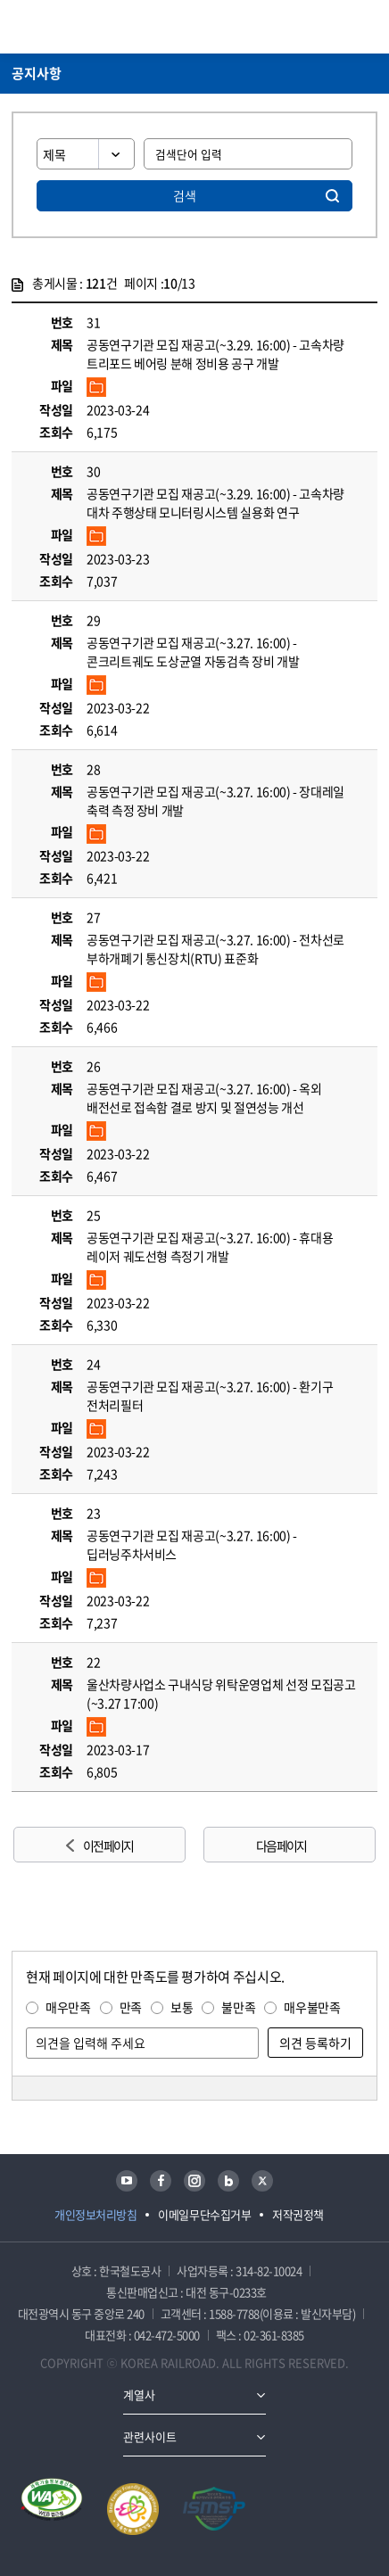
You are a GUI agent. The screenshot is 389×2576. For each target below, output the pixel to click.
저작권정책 (298, 2214)
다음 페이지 (281, 1845)
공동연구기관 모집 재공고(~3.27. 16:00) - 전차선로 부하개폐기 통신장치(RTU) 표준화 (215, 948)
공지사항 (37, 73)
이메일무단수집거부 (204, 2214)
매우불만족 (312, 2007)
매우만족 (68, 2007)
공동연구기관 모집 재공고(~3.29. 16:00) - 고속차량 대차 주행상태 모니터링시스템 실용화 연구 (215, 502)
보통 (181, 2007)
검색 (184, 195)
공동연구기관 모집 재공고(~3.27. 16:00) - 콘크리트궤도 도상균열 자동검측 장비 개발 (193, 651)
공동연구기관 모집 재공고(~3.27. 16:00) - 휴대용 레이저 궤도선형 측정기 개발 (210, 1246)
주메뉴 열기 (366, 27)
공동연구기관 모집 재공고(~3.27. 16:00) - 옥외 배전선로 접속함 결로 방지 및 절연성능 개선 (204, 1097)
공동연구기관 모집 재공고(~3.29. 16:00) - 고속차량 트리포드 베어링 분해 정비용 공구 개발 (215, 353)
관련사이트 (150, 2436)
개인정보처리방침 (95, 2214)
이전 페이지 (108, 1845)
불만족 (238, 2007)
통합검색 (336, 27)
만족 (131, 2007)
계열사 (139, 2394)
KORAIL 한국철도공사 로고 (81, 26)
